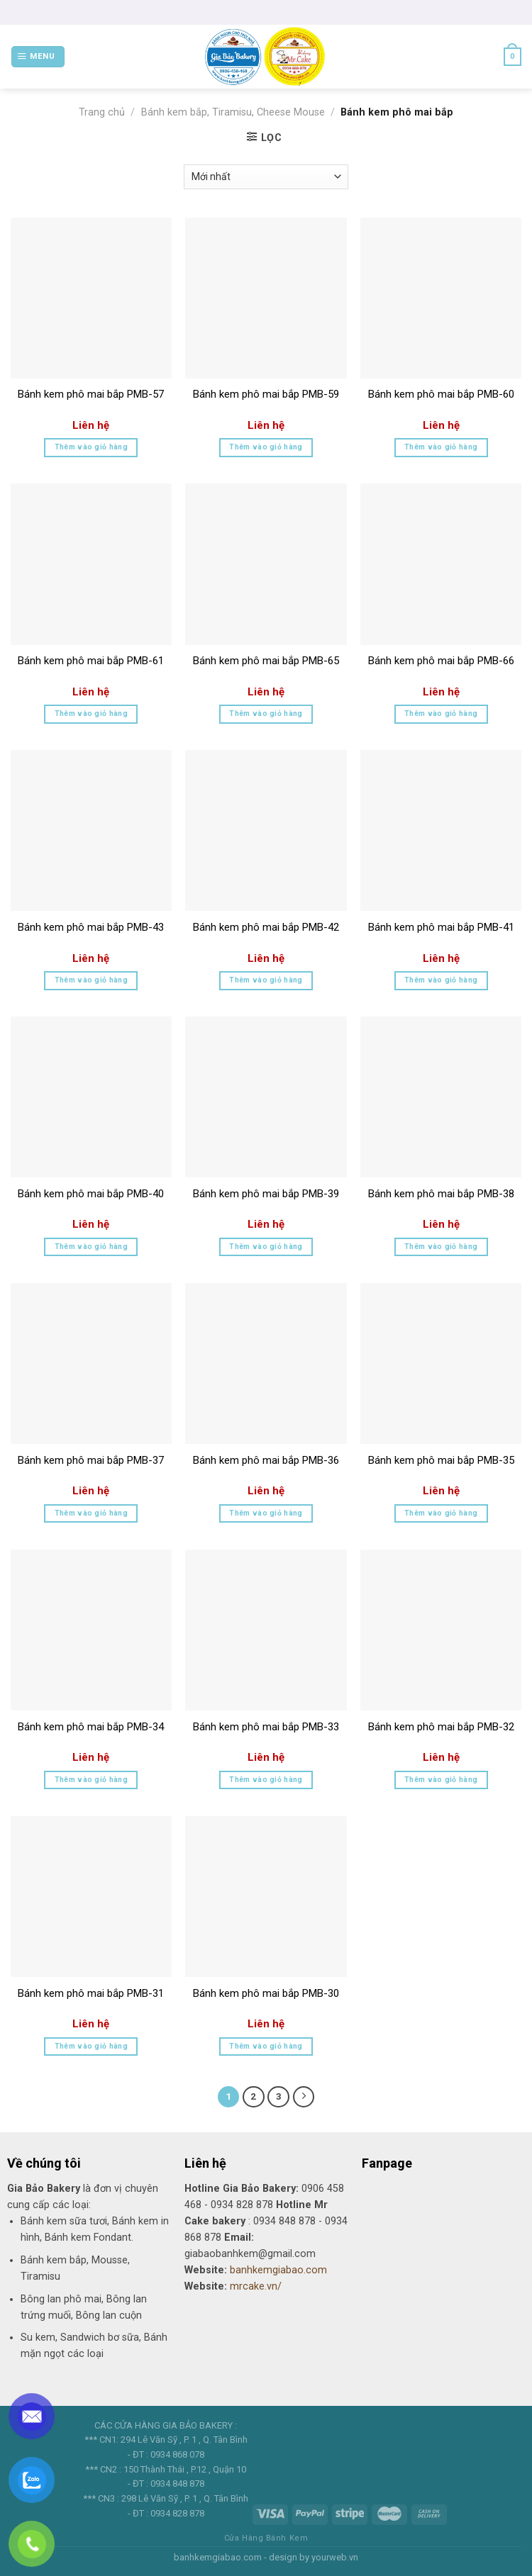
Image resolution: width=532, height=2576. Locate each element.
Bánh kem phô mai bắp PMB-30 (266, 1993)
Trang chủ (102, 112)
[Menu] (38, 56)
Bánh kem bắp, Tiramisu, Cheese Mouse (233, 112)
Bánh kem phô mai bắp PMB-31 (91, 1993)
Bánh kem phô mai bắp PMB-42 (266, 927)
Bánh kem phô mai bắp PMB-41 (441, 927)
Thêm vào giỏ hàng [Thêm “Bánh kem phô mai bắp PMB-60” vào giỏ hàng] (440, 447)
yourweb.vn (334, 2557)
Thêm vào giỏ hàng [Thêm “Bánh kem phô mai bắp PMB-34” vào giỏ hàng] (91, 1779)
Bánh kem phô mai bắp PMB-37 (91, 1460)
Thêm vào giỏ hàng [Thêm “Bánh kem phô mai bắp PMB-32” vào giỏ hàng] (440, 1779)
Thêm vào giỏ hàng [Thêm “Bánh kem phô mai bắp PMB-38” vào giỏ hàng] (440, 1246)
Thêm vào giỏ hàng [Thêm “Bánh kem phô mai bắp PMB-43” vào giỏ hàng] (91, 980)
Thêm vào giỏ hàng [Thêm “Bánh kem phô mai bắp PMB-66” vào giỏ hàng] (440, 713)
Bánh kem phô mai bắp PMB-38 (441, 1193)
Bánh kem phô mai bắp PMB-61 (91, 660)
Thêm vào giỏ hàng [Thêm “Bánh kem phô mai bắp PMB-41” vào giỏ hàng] (440, 980)
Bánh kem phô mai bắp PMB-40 (91, 1193)
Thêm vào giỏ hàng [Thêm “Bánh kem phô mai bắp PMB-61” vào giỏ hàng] (91, 713)
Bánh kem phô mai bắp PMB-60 (441, 394)
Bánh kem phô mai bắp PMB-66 (441, 660)
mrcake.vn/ (256, 2286)
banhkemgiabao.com (278, 2270)
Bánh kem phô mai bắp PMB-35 (441, 1460)
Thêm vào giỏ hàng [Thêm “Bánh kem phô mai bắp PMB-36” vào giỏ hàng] (265, 1513)
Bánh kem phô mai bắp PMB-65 (266, 660)
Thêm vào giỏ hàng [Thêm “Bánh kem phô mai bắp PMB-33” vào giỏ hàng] (265, 1779)
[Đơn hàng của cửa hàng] (266, 176)
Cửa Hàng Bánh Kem (266, 2538)
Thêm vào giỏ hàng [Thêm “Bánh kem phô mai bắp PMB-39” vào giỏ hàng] (265, 1246)
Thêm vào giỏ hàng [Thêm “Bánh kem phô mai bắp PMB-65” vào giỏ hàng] (265, 713)
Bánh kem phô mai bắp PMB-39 (266, 1193)
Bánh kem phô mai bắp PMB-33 (266, 1726)
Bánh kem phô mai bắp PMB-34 (91, 1726)
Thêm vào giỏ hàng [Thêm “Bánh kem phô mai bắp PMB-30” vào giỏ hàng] (265, 2046)
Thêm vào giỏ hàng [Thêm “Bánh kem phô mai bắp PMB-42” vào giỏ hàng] (265, 980)
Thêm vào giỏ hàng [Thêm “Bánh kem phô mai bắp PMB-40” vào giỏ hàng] (91, 1246)
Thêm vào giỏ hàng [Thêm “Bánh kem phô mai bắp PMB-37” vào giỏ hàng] (91, 1513)
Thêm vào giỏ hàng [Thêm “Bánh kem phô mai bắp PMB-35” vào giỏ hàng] (440, 1513)
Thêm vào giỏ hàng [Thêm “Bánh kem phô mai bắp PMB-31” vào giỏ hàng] (91, 2046)
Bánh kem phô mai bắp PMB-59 (266, 394)
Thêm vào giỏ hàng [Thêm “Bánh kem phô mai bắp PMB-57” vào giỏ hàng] (91, 447)
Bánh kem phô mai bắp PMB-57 (91, 394)
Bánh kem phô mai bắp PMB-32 (441, 1726)
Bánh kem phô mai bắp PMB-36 (266, 1460)
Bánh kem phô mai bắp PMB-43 (91, 927)
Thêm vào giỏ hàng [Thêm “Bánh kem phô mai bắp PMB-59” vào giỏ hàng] (265, 447)
